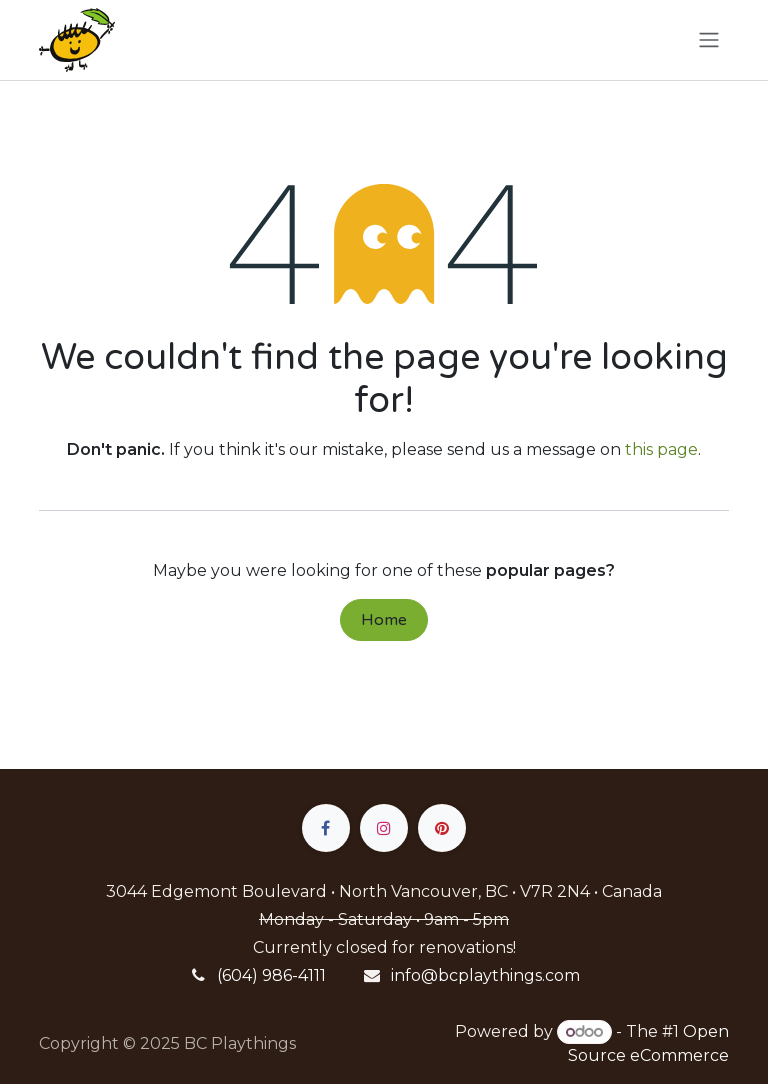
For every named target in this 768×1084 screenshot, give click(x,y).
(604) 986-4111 (271, 975)
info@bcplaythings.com (485, 975)
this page (661, 449)
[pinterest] (442, 828)
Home (384, 620)
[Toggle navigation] (709, 40)
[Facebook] (326, 828)
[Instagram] (384, 828)
